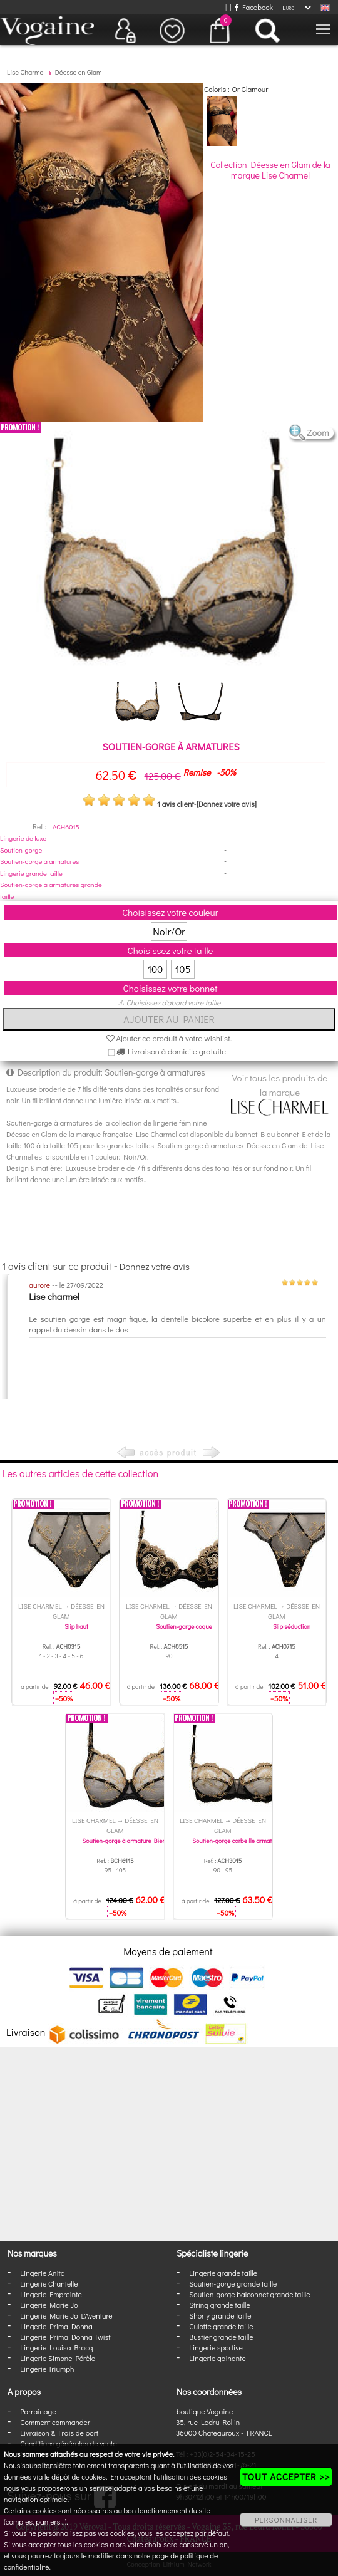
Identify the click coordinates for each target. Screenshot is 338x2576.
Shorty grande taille (220, 2315)
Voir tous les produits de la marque (280, 1092)
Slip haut (76, 1627)
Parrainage (38, 2411)
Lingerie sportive (215, 2347)
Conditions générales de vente (68, 2443)
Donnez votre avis (155, 1266)
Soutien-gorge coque (184, 1627)
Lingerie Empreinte (51, 2294)
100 (155, 968)
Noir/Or (169, 931)
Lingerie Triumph (47, 2369)
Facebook (254, 7)
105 (183, 968)
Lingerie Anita (42, 2273)
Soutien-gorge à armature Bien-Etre (130, 1841)
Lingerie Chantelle (49, 2283)
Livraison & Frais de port (59, 2433)
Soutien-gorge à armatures (39, 861)
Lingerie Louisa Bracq (56, 2347)
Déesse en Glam (78, 71)
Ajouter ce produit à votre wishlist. (169, 1037)
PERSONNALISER (286, 2520)
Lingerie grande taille (31, 873)
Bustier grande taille (221, 2337)
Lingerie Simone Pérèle (57, 2358)
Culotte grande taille (221, 2326)
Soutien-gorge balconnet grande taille (249, 2294)
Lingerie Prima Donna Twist (65, 2337)
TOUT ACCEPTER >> (286, 2476)
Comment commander (55, 2422)
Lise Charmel (25, 71)
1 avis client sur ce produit (56, 1265)
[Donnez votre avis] (227, 804)
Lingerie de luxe (23, 838)
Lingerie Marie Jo (49, 2305)
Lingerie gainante (217, 2358)
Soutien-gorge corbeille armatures (238, 1841)
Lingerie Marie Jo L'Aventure (66, 2315)
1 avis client (175, 804)
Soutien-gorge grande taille (233, 2283)
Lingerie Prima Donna (56, 2326)
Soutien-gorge (21, 849)
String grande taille (219, 2305)
